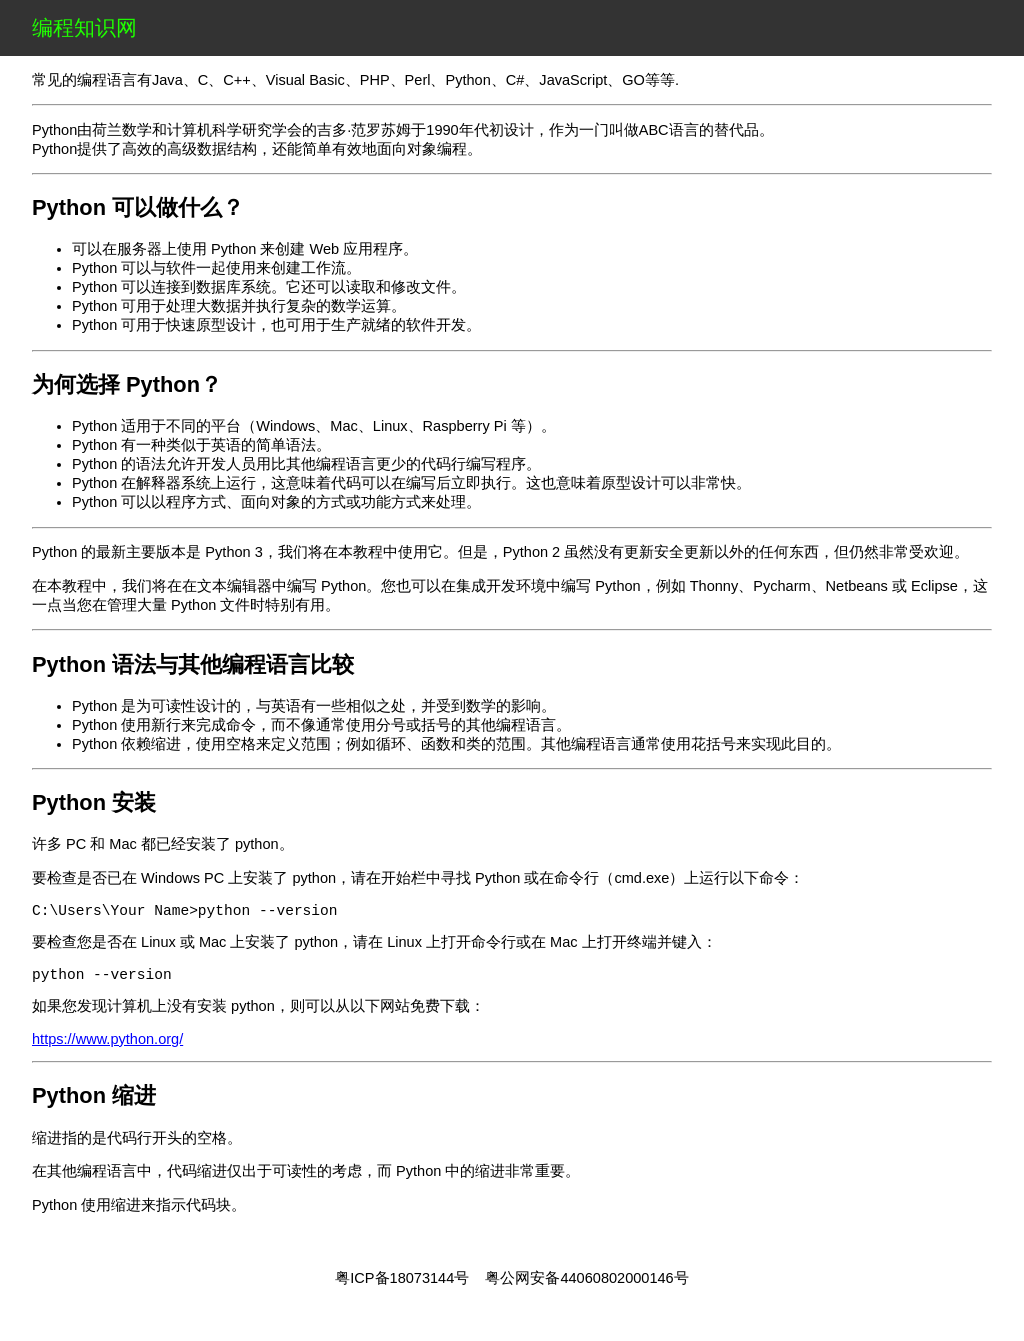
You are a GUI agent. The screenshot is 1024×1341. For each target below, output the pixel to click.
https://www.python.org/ (107, 1047)
